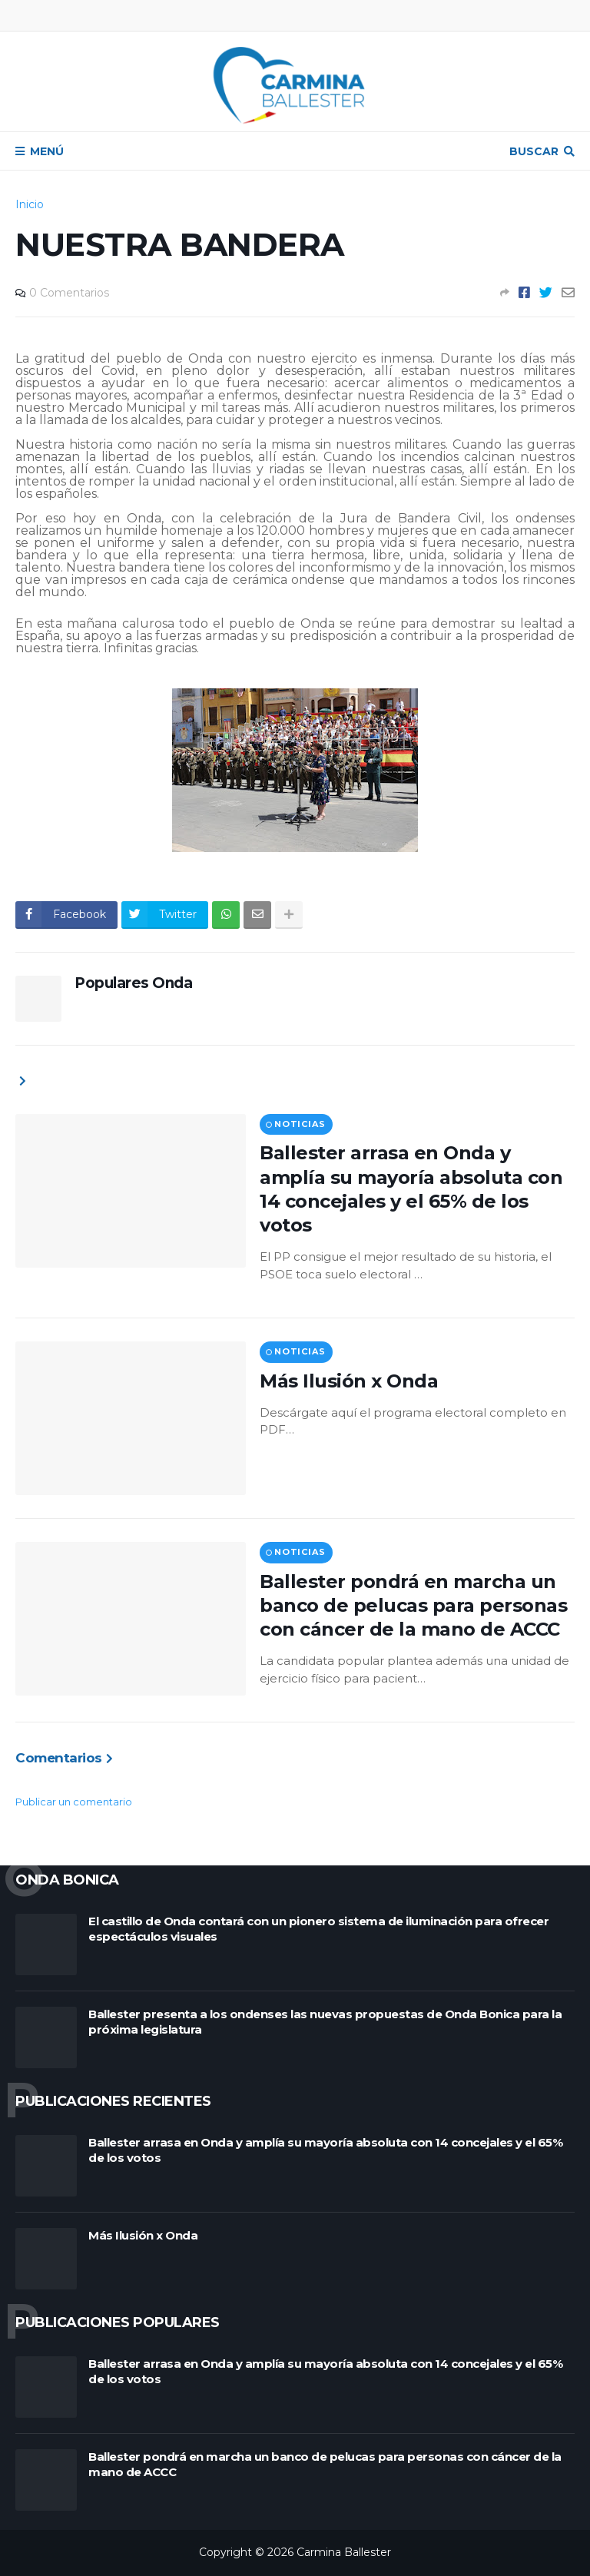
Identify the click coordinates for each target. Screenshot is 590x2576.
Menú (47, 151)
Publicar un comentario (73, 1801)
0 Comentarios (69, 293)
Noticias (299, 1124)
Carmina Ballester (344, 2552)
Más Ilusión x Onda (349, 1381)
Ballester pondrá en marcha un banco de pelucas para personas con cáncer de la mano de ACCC (413, 1605)
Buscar (534, 151)
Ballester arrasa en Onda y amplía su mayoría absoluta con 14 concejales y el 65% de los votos (411, 1189)
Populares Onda (133, 983)
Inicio (29, 204)
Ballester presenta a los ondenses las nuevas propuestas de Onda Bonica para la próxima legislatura (325, 2022)
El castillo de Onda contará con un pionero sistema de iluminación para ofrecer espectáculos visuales (318, 1929)
